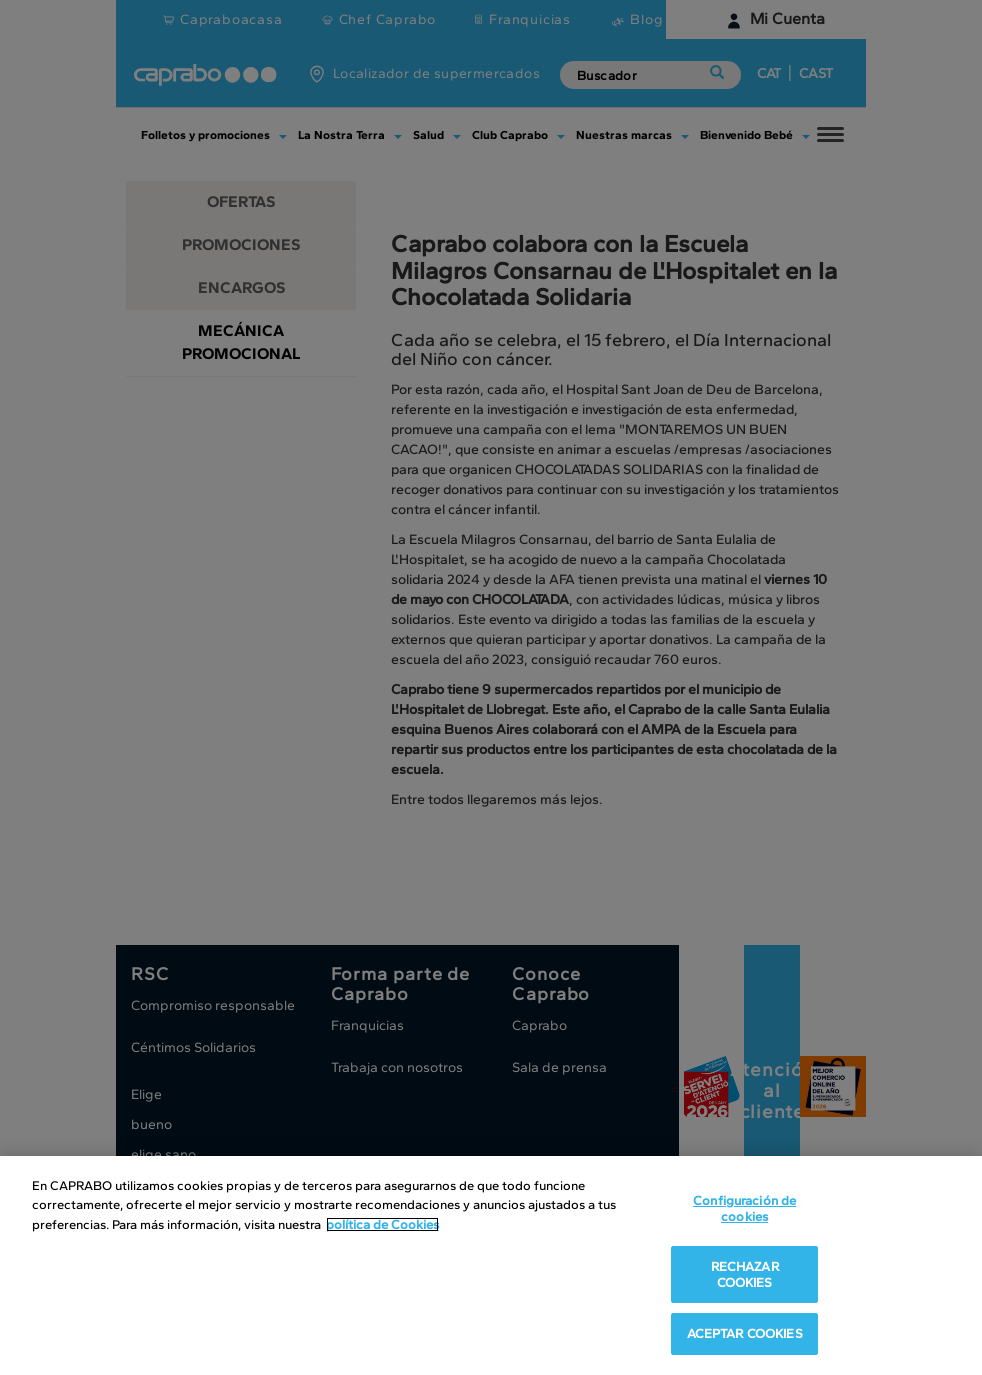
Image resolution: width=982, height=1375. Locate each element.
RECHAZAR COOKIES (745, 1274)
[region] (491, 1265)
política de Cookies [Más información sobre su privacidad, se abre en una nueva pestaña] (382, 1224)
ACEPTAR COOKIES (745, 1333)
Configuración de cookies (744, 1208)
